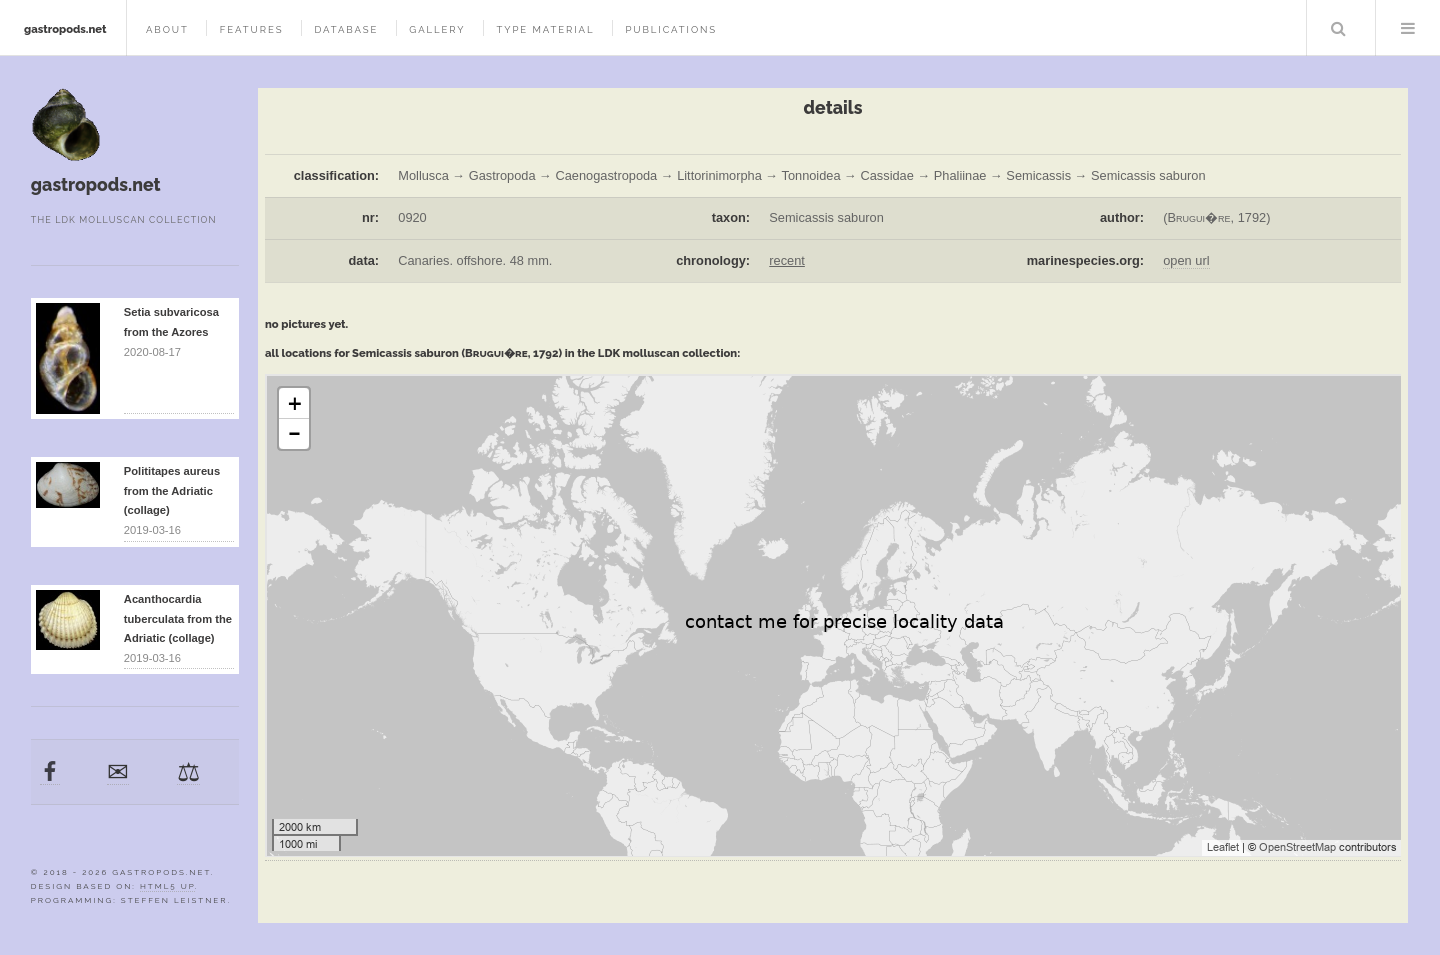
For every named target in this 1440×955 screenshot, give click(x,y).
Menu (1408, 28)
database (346, 29)
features (252, 29)
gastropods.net (65, 29)
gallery (437, 29)
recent (787, 260)
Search (1339, 28)
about (167, 29)
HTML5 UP (167, 886)
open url (1186, 260)
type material (545, 29)
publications (671, 29)
